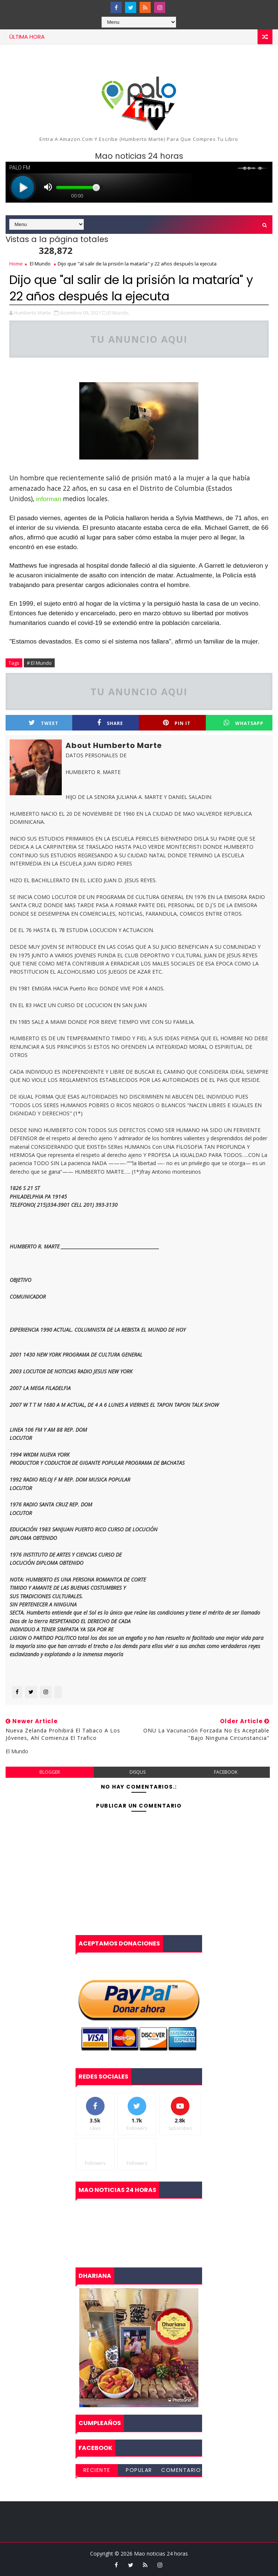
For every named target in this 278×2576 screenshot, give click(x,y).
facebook (225, 1772)
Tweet (43, 722)
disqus (138, 1772)
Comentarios (181, 2471)
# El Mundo (39, 663)
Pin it (177, 722)
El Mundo (40, 263)
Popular (139, 2470)
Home (16, 263)
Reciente (97, 2470)
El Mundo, (119, 312)
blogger (49, 1772)
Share (110, 722)
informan (48, 499)
